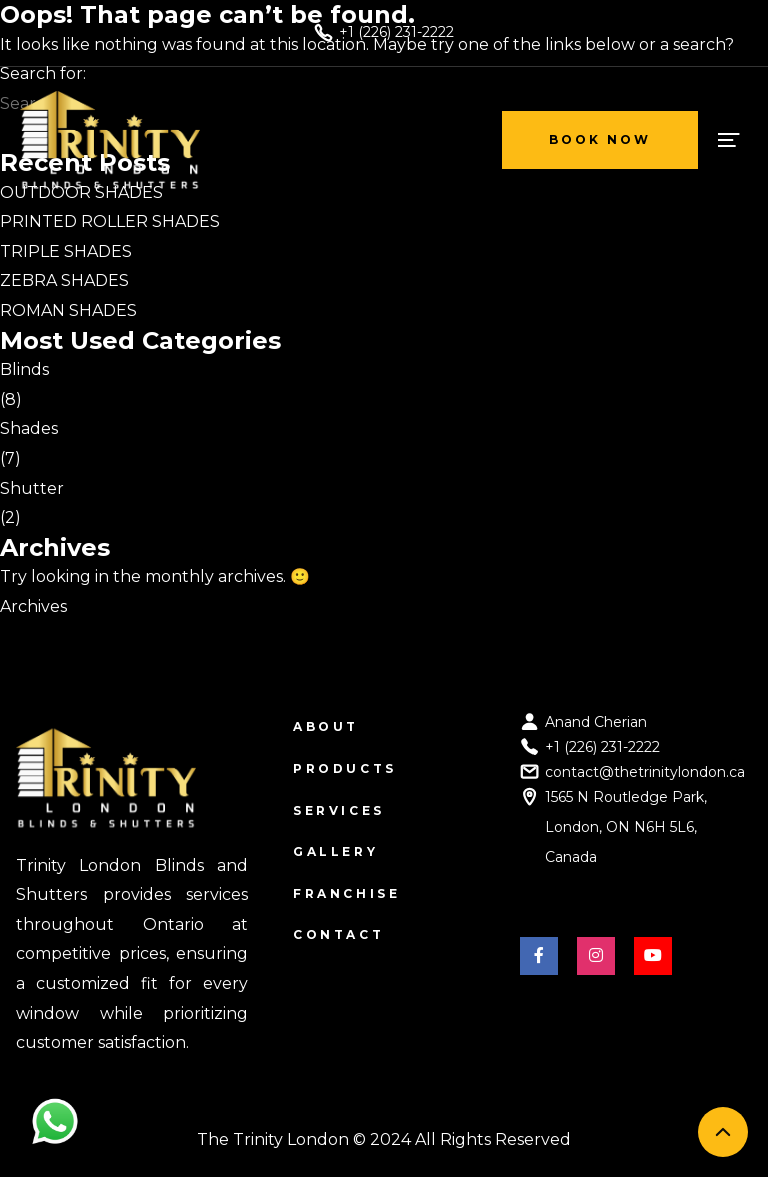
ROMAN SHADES (68, 310)
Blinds (24, 369)
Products (345, 768)
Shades (29, 428)
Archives (33, 606)
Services (339, 810)
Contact (338, 934)
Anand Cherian (596, 722)
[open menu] (727, 140)
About (326, 726)
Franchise (346, 893)
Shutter (32, 488)
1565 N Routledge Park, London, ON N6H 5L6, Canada (626, 827)
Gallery (335, 851)
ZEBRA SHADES (64, 280)
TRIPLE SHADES (66, 251)
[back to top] (723, 1132)
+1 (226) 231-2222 (602, 747)
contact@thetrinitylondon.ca (645, 772)
